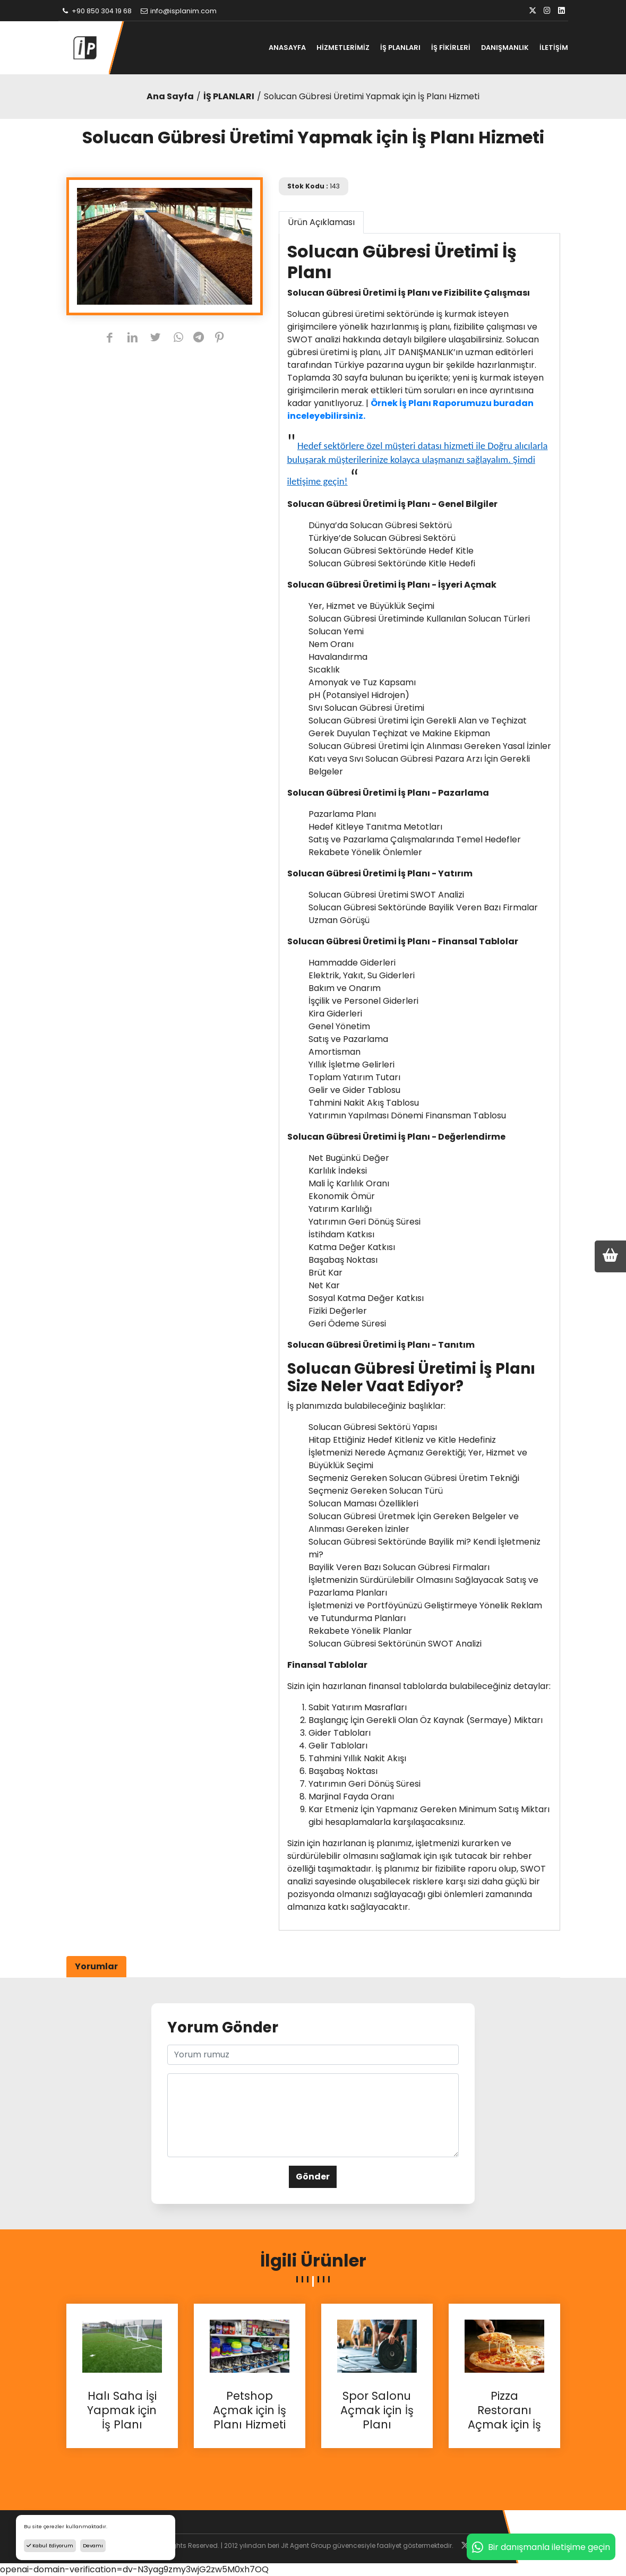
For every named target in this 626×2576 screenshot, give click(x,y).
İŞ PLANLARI (400, 47)
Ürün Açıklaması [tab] (321, 222)
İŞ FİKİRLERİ (450, 47)
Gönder (313, 2176)
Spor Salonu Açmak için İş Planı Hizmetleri (377, 2410)
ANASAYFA (287, 47)
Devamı (93, 2545)
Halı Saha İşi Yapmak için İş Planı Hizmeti (122, 2410)
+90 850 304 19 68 (96, 10)
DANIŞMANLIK (505, 47)
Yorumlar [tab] (96, 1966)
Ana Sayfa (170, 96)
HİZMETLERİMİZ (343, 47)
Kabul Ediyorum (50, 2545)
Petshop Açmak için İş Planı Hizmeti (249, 2410)
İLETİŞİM (553, 47)
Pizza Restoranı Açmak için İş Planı (504, 2410)
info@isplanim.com (178, 10)
